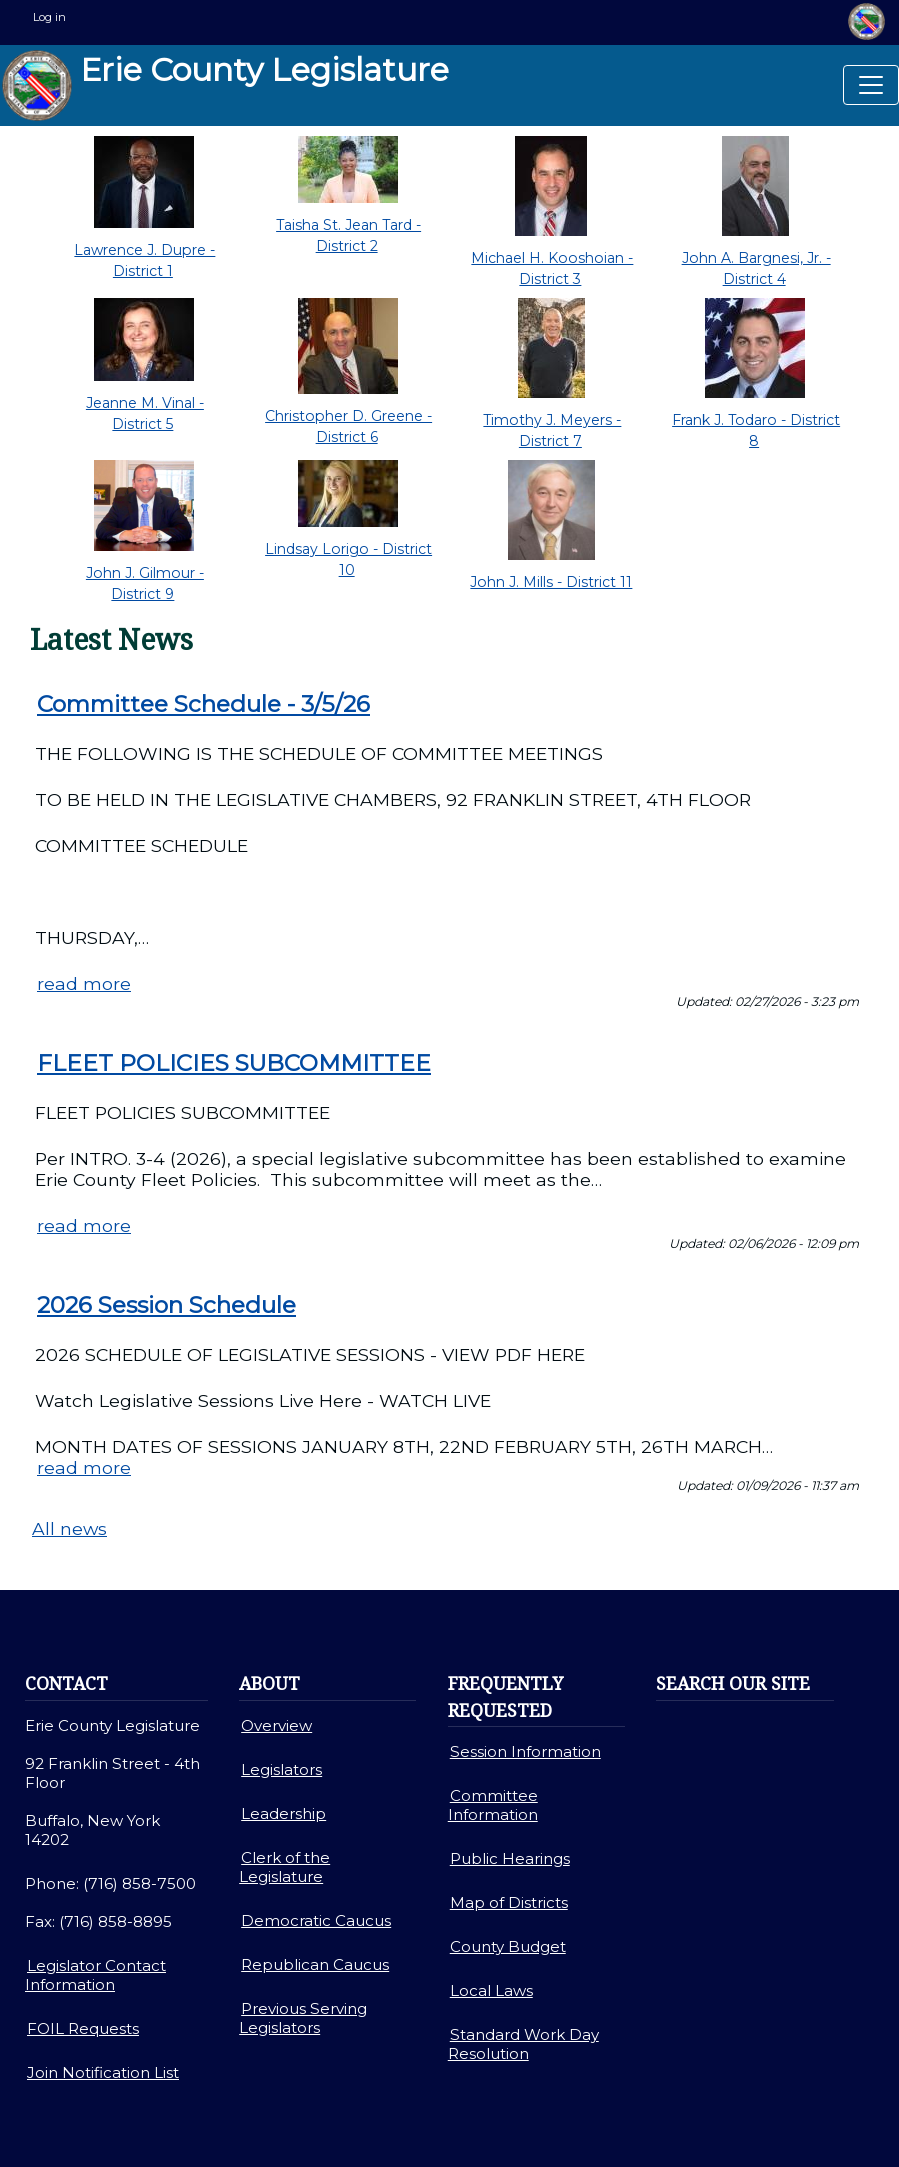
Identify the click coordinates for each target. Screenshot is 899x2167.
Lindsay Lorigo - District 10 (348, 559)
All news (69, 1528)
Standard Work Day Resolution (523, 2044)
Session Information (525, 1751)
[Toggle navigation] (871, 85)
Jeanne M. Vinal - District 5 (145, 413)
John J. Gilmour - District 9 (145, 583)
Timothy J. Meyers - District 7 (552, 430)
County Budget (508, 1946)
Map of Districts (509, 1902)
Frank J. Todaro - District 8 (756, 430)
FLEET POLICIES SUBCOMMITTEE (234, 1063)
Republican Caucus (315, 1964)
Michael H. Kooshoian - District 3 (552, 268)
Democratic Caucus (316, 1920)
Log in (49, 17)
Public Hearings (510, 1858)
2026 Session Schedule (166, 1305)
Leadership (283, 1813)
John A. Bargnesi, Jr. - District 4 (756, 268)
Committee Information (493, 1805)
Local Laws (491, 1990)
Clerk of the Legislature (284, 1867)
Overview (276, 1725)
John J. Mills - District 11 (551, 582)
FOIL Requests (83, 2028)
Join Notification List (103, 2072)
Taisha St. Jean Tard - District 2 (348, 235)
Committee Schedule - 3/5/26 (203, 704)
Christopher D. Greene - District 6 (348, 426)
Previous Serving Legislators (303, 2018)
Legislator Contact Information (95, 1975)
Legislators (281, 1769)
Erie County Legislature (225, 85)
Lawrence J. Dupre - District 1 (144, 260)
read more (84, 983)
